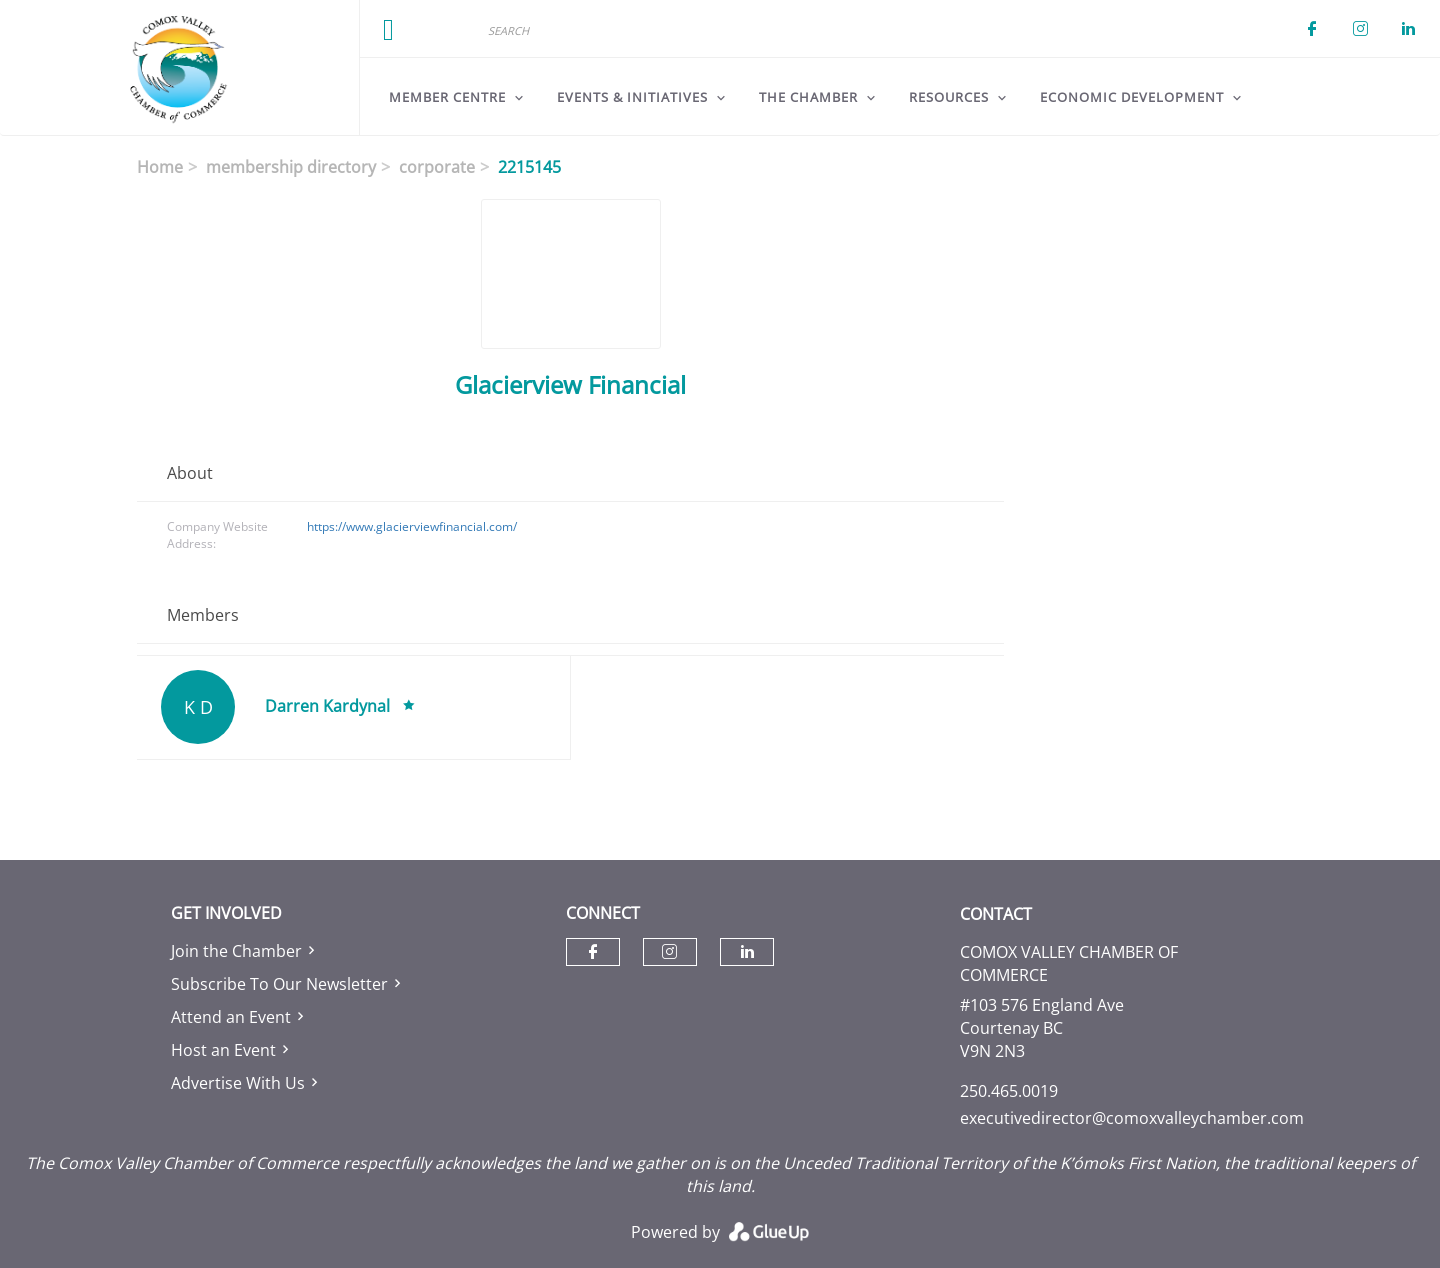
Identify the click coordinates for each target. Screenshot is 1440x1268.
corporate (437, 167)
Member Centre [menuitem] (447, 97)
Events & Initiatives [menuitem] (632, 97)
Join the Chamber (236, 951)
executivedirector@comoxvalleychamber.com (1132, 1118)
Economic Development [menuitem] (1132, 97)
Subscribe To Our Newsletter (279, 984)
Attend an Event (231, 1017)
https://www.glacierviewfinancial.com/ (412, 526)
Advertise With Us (238, 1083)
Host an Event (223, 1050)
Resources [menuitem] (949, 97)
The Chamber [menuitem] (808, 97)
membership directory (291, 167)
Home (160, 167)
